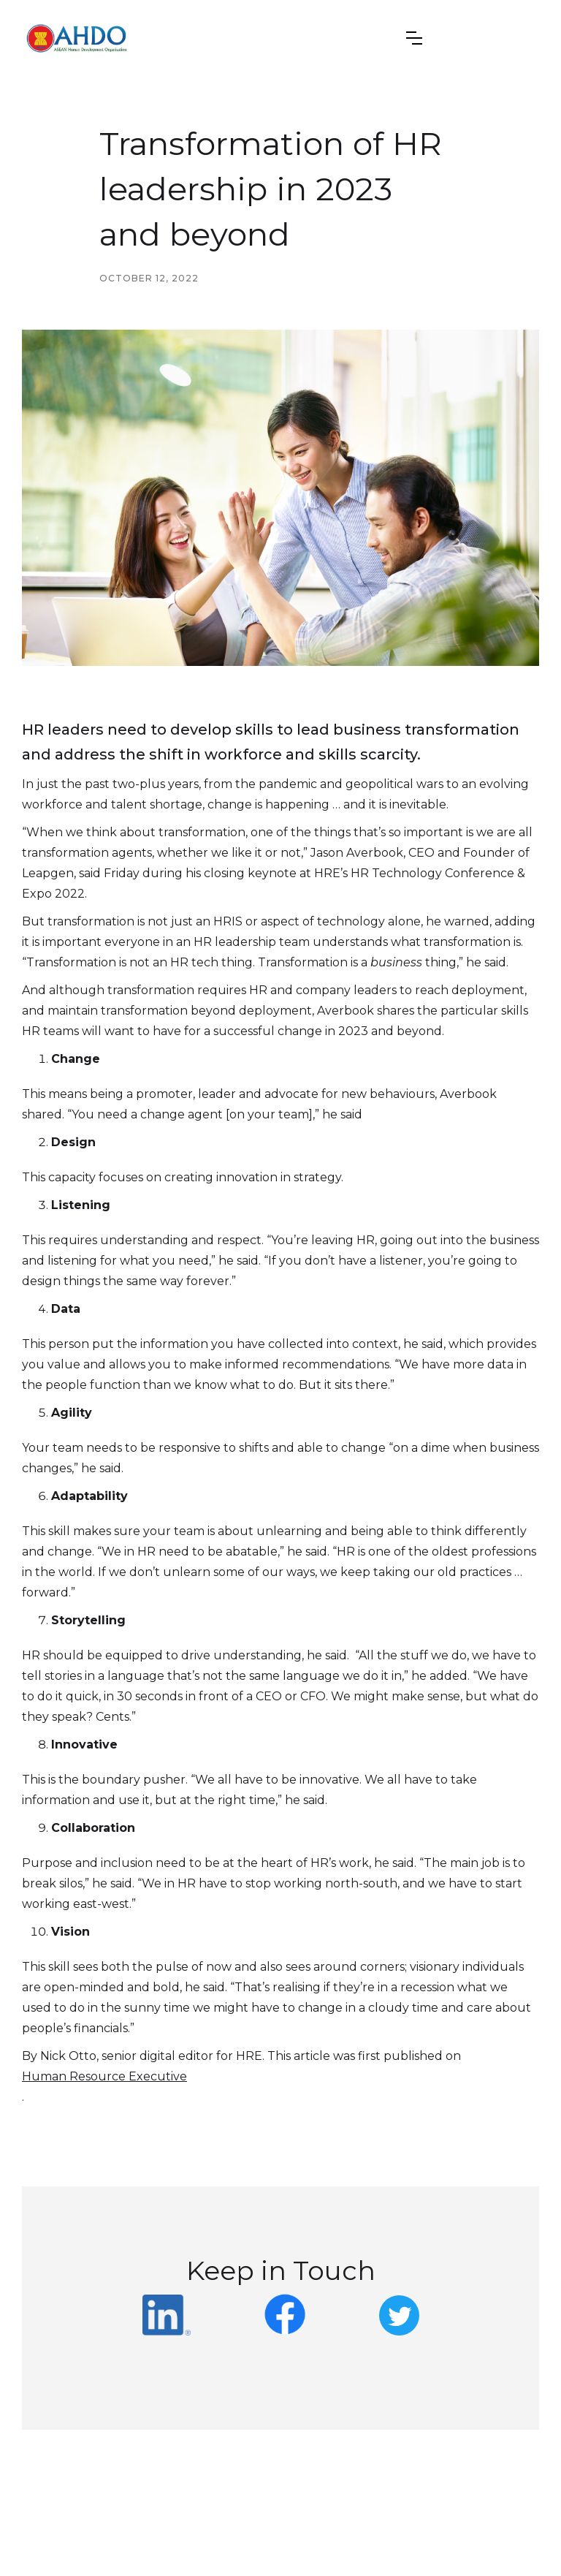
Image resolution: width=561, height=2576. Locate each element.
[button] (414, 38)
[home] (76, 38)
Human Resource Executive (104, 2076)
